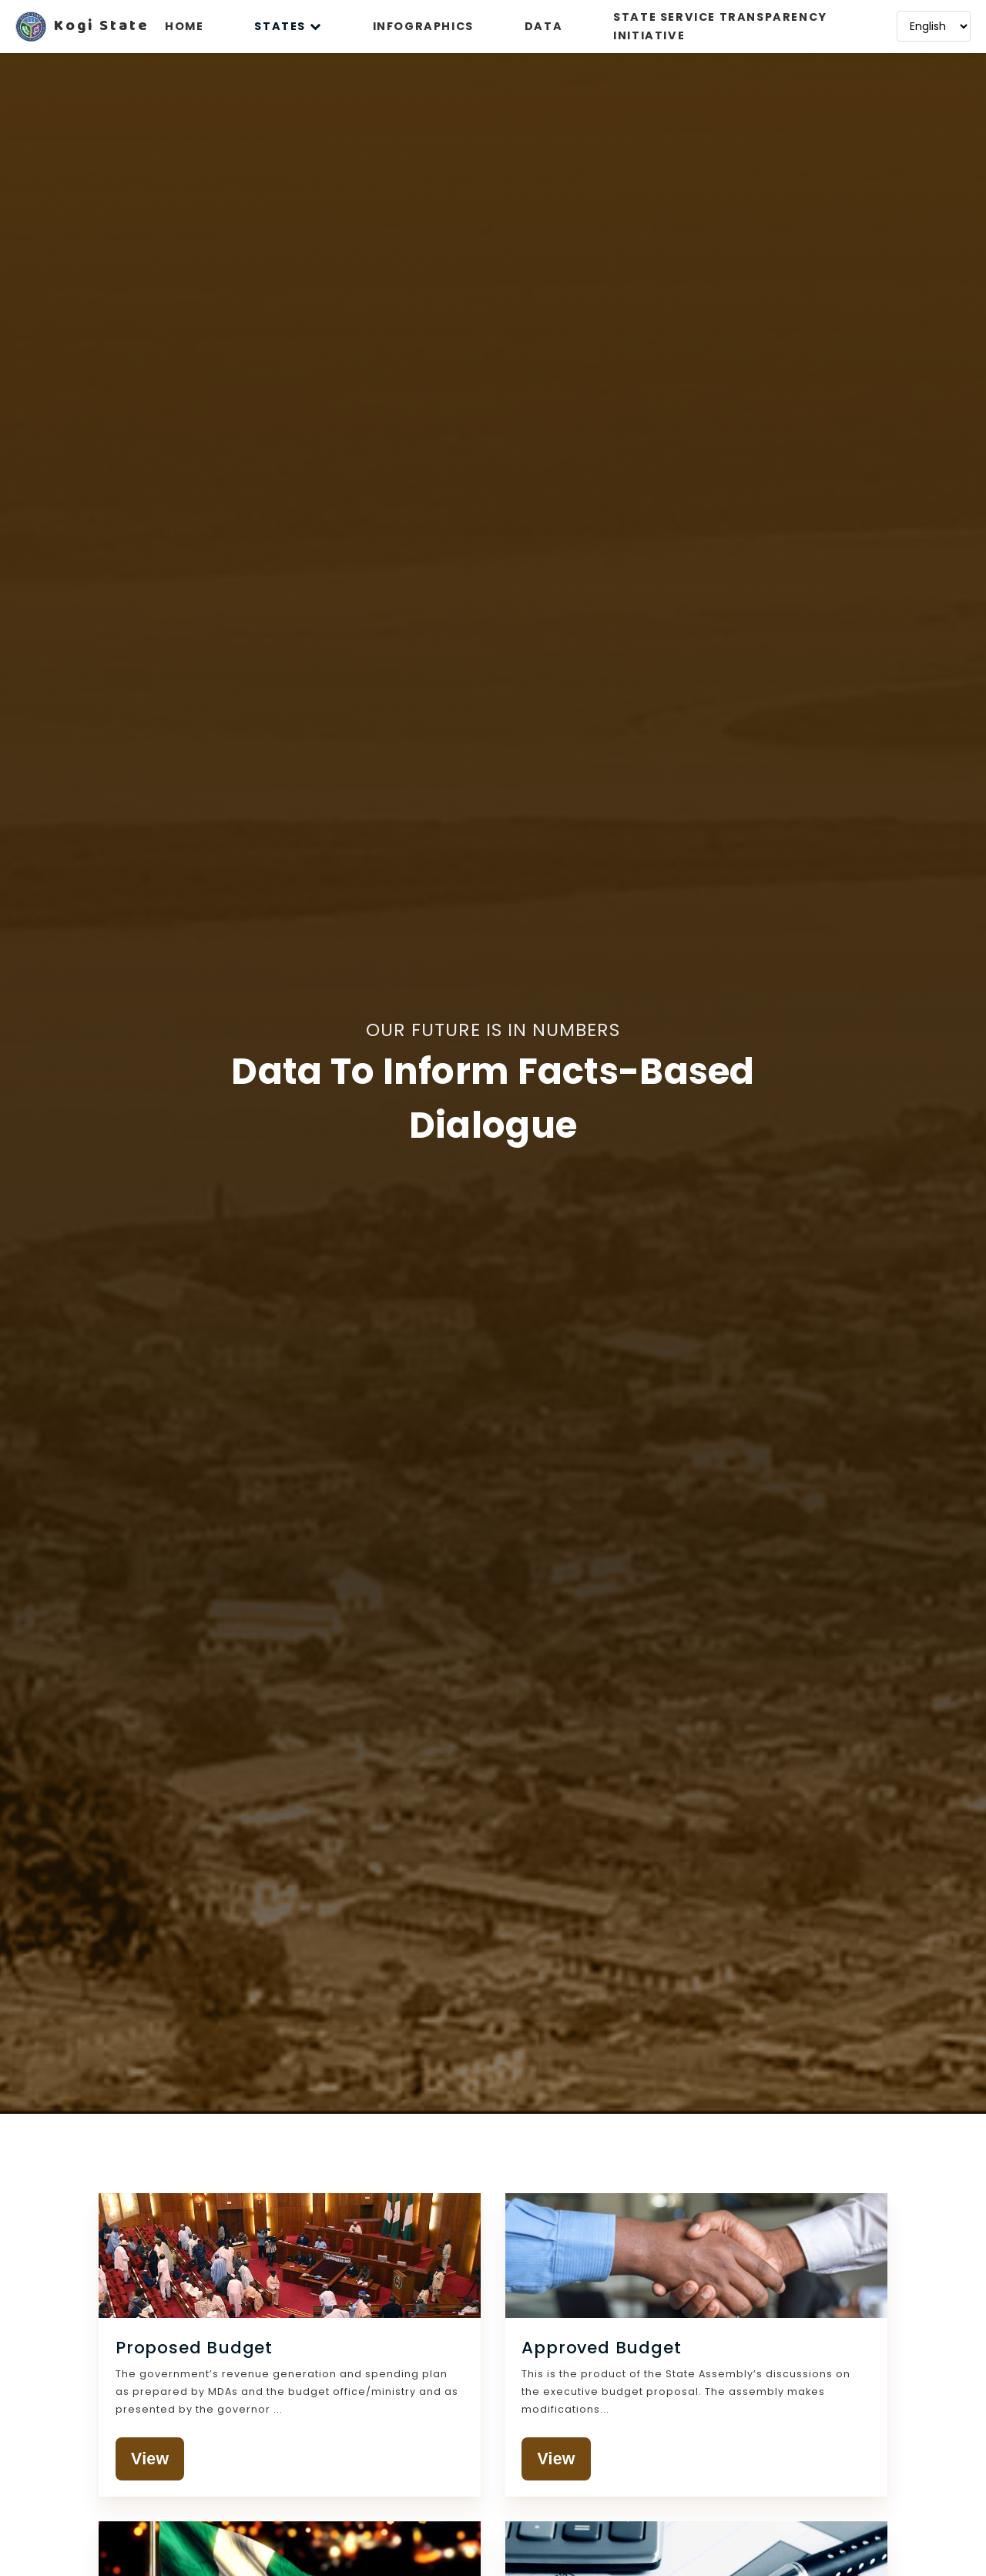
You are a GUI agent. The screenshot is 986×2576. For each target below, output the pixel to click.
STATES (287, 26)
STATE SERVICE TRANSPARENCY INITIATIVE (720, 26)
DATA (543, 26)
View (152, 2460)
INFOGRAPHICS (423, 26)
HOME (184, 26)
